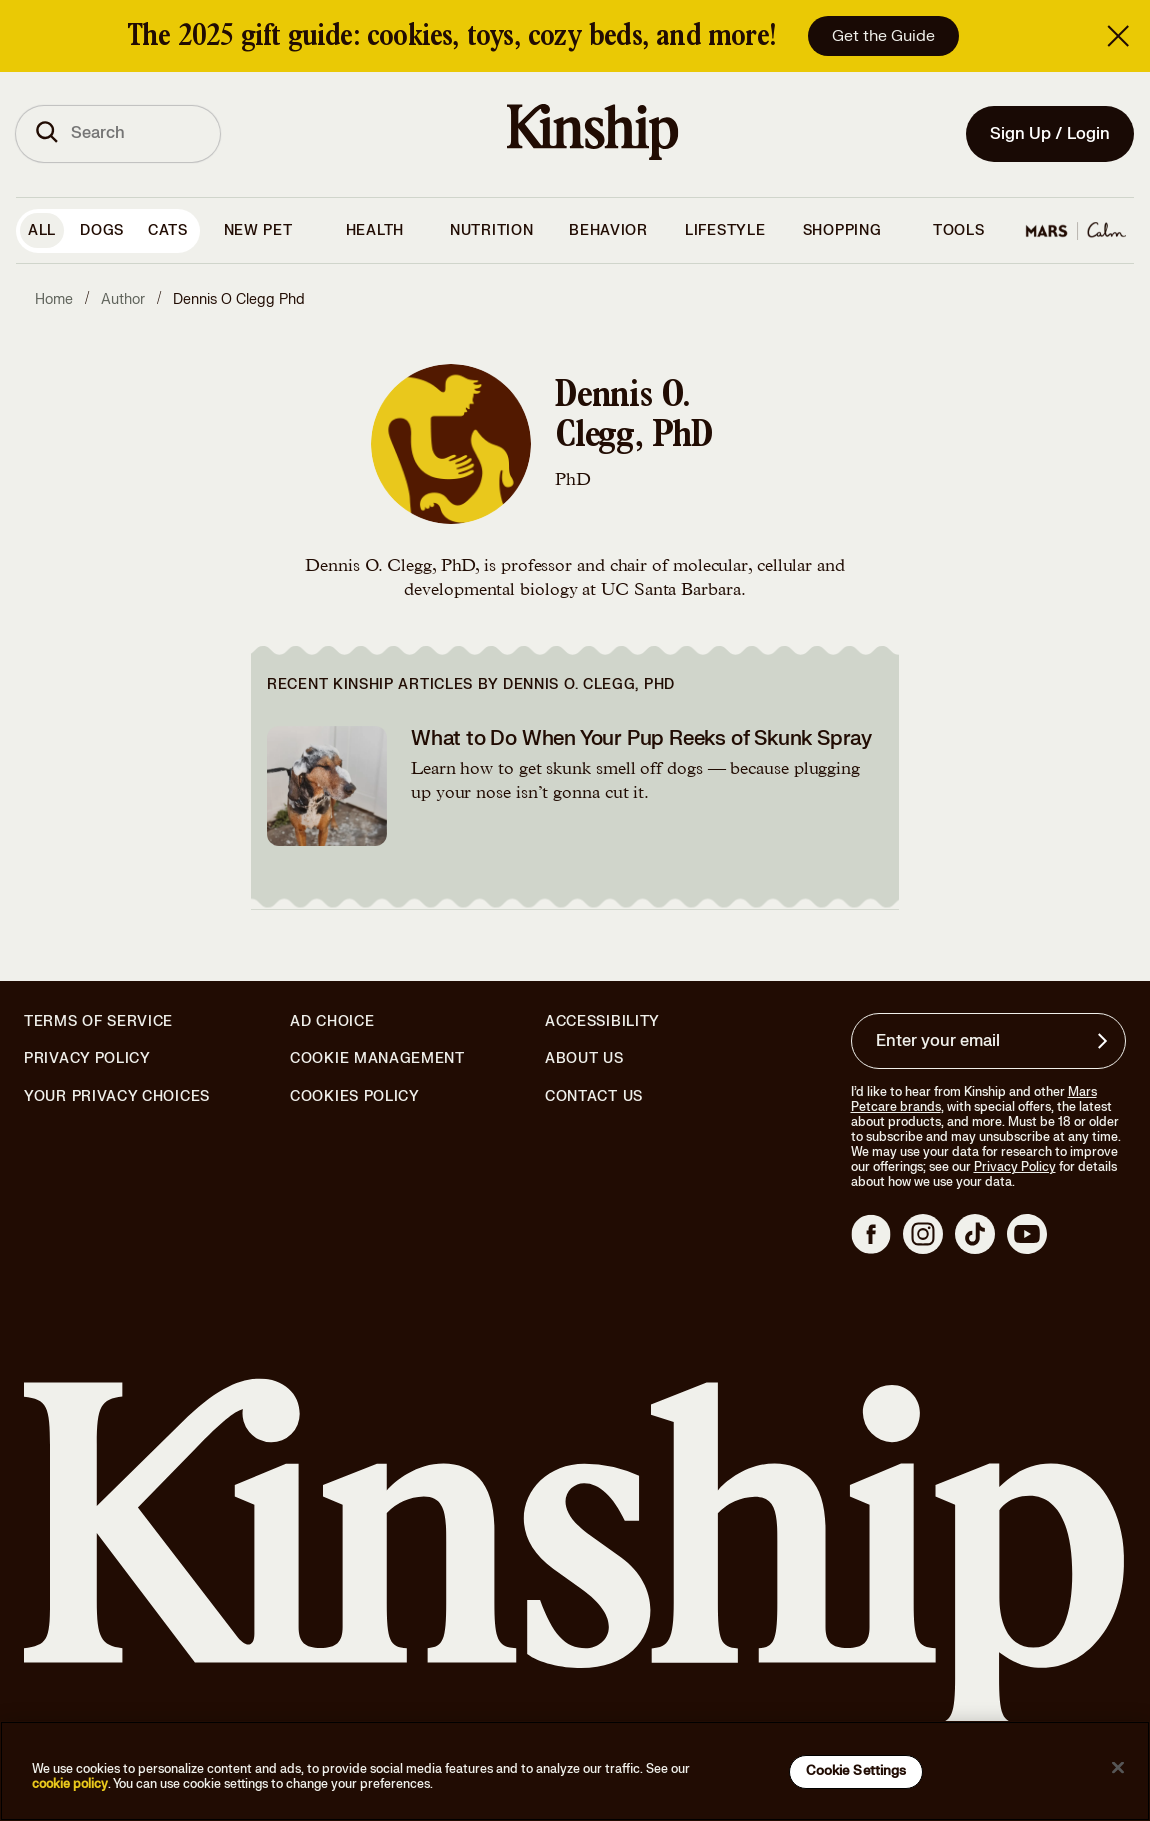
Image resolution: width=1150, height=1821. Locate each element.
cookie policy (70, 1784)
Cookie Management (377, 1058)
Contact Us (594, 1096)
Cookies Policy (355, 1097)
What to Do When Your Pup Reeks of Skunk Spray (641, 738)
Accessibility (602, 1022)
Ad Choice (332, 1022)
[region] (575, 1771)
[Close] (1118, 1768)
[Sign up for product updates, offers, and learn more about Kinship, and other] (1105, 1041)
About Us (584, 1058)
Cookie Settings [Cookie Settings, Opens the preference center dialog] (856, 1771)
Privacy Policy (87, 1059)
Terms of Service (98, 1021)
